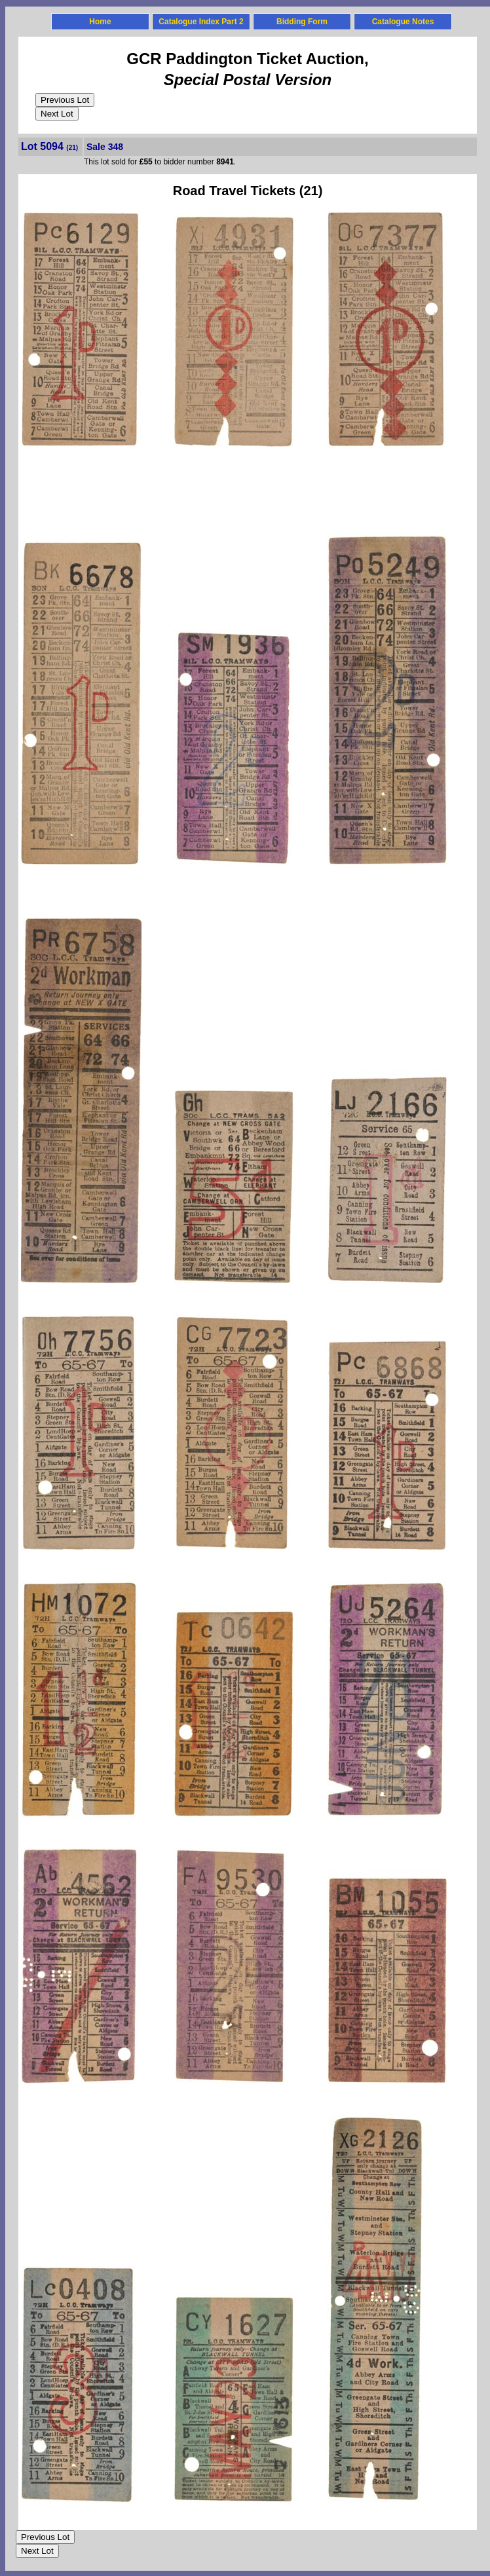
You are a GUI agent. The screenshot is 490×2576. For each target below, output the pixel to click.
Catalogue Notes (403, 21)
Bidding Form (302, 21)
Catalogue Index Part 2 (201, 21)
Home (100, 21)
